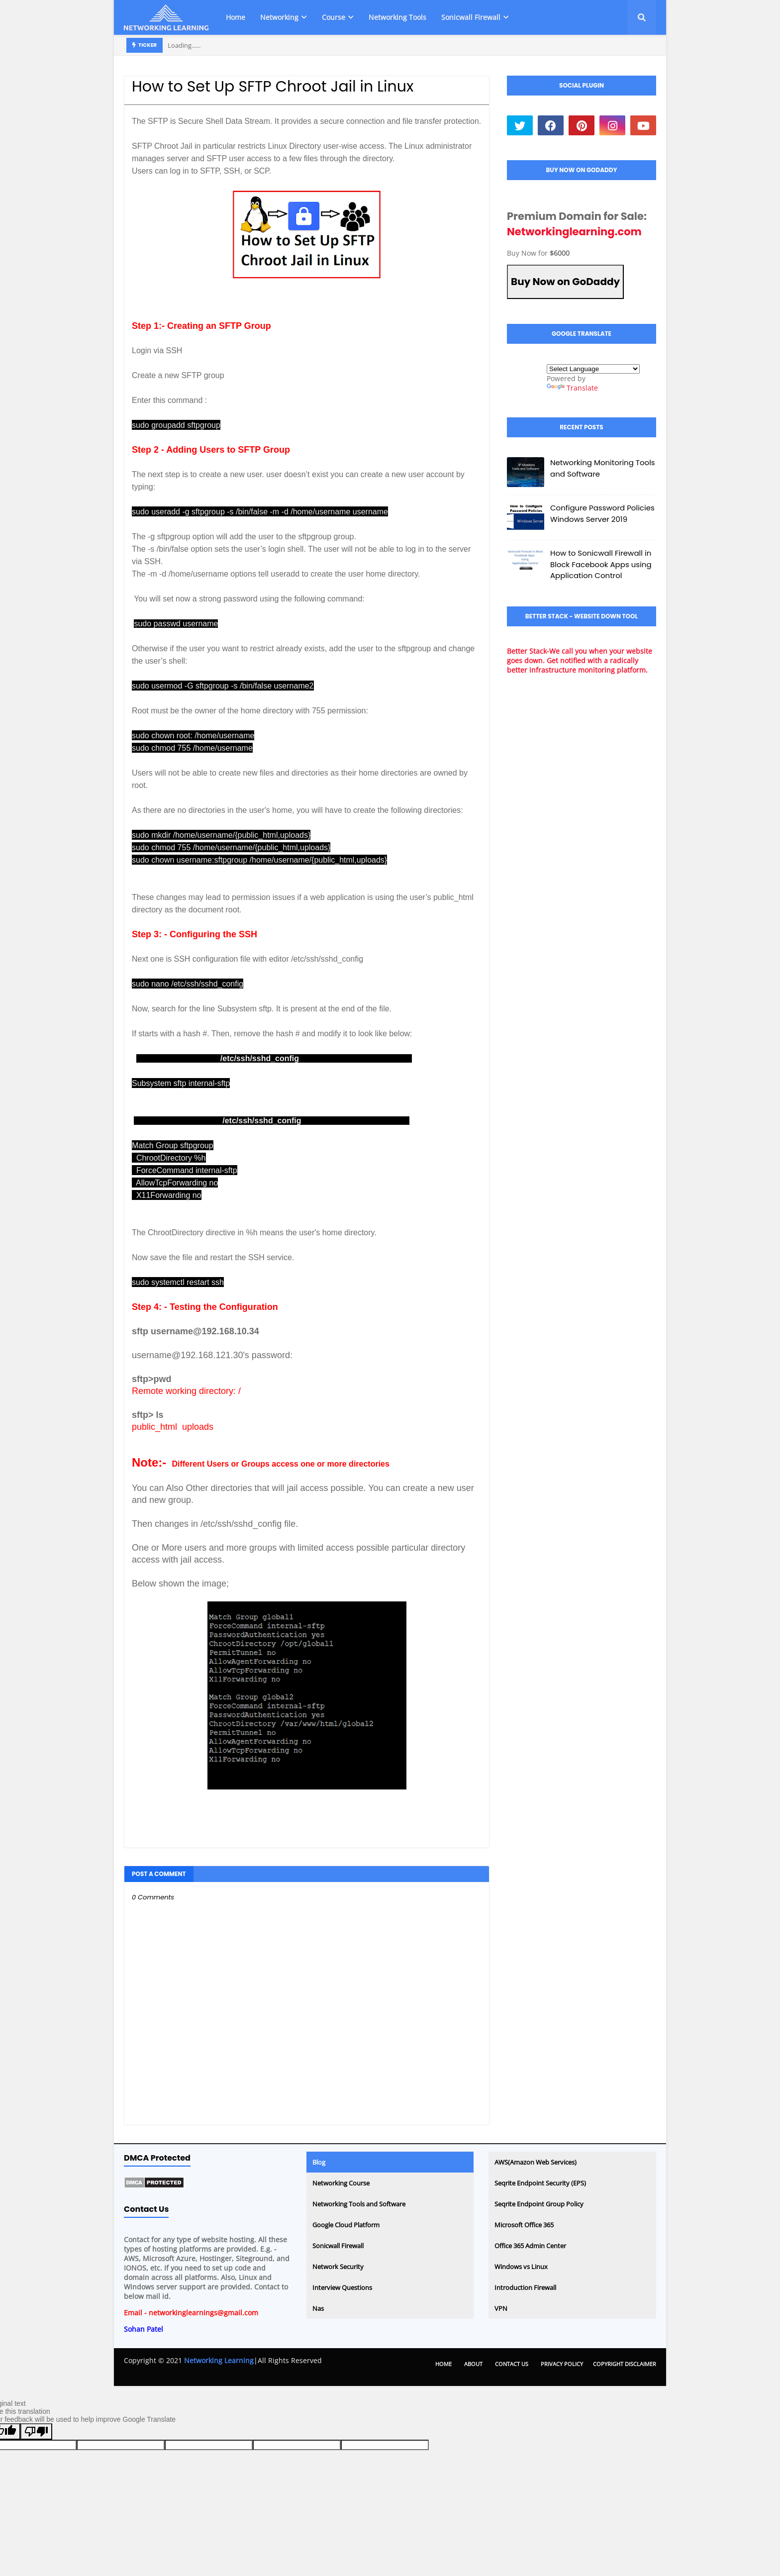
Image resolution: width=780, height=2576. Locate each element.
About (473, 2364)
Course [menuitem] (333, 17)
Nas (318, 2308)
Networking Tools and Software (358, 2203)
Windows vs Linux (521, 2266)
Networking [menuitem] (279, 17)
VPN (500, 2308)
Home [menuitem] (235, 17)
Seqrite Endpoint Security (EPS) (540, 2183)
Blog (318, 2162)
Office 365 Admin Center (530, 2245)
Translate (572, 388)
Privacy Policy (562, 2364)
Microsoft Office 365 (524, 2224)
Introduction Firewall (525, 2287)
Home (443, 2364)
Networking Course (341, 2183)
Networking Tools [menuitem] (397, 17)
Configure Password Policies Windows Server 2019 (602, 513)
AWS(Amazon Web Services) (535, 2162)
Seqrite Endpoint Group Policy (539, 2203)
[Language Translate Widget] (593, 369)
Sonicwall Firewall (338, 2245)
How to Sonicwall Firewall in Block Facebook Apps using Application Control (601, 564)
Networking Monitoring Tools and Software (602, 468)
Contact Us (511, 2364)
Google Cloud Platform (346, 2224)
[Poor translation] (36, 2431)
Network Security (338, 2266)
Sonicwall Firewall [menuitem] (470, 17)
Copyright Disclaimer (624, 2364)
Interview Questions (342, 2287)
